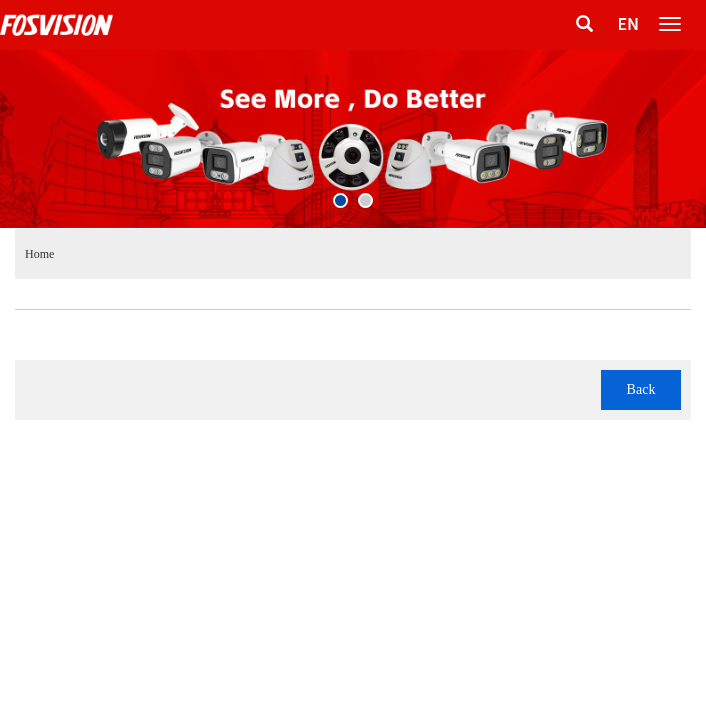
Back (641, 389)
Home (39, 254)
